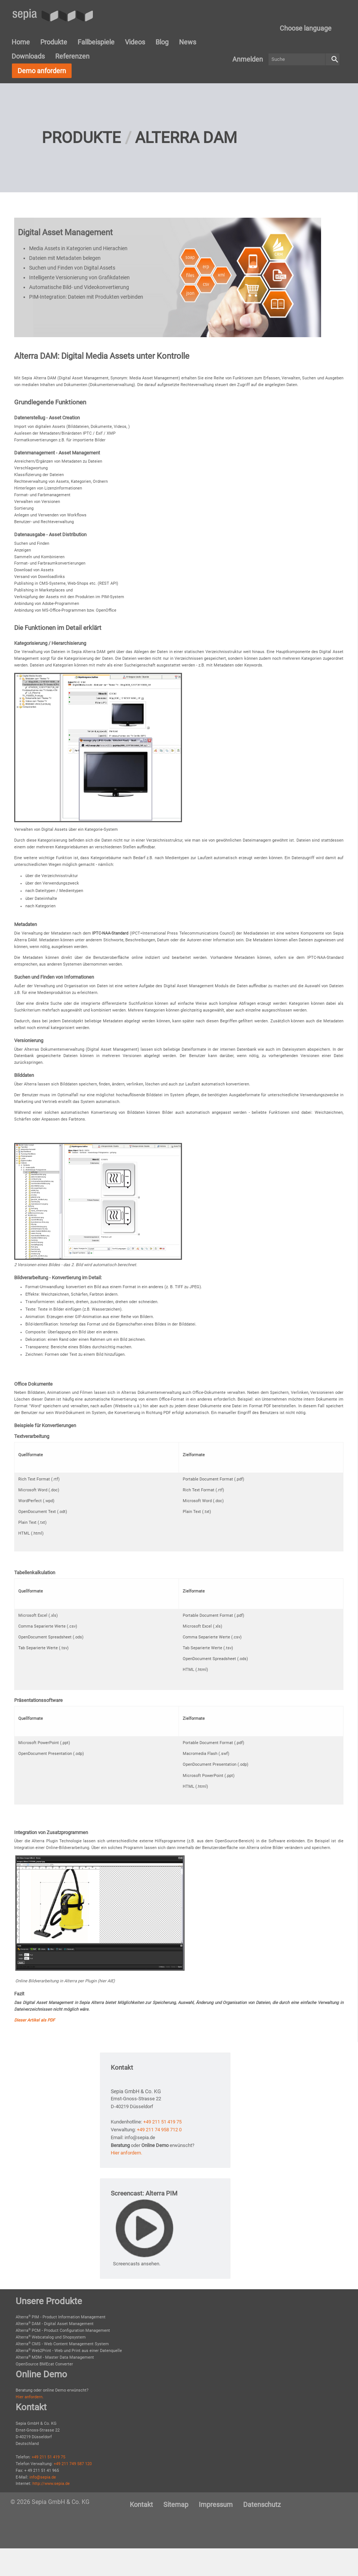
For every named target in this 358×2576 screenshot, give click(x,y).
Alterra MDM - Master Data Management (55, 2357)
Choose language (306, 28)
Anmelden (247, 59)
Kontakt (141, 2504)
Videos (135, 42)
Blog (162, 42)
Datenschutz (262, 2504)
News (187, 42)
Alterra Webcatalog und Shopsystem (51, 2337)
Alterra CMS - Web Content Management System (62, 2344)
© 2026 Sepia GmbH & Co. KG (50, 2501)
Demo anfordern (42, 71)
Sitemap (175, 2504)
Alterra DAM (186, 137)
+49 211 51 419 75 (162, 2122)
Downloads (28, 56)
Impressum (216, 2504)
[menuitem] (305, 28)
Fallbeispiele (96, 42)
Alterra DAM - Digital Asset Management (55, 2323)
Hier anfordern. (126, 2153)
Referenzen (72, 56)
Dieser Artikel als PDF (34, 2020)
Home (21, 42)
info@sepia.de (42, 2477)
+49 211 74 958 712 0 (159, 2129)
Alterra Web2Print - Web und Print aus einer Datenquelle (69, 2350)
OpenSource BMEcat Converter (44, 2364)
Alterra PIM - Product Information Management (61, 2317)
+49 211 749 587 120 (73, 2463)
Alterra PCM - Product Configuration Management (63, 2330)
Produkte (53, 42)
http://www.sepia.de (51, 2483)
